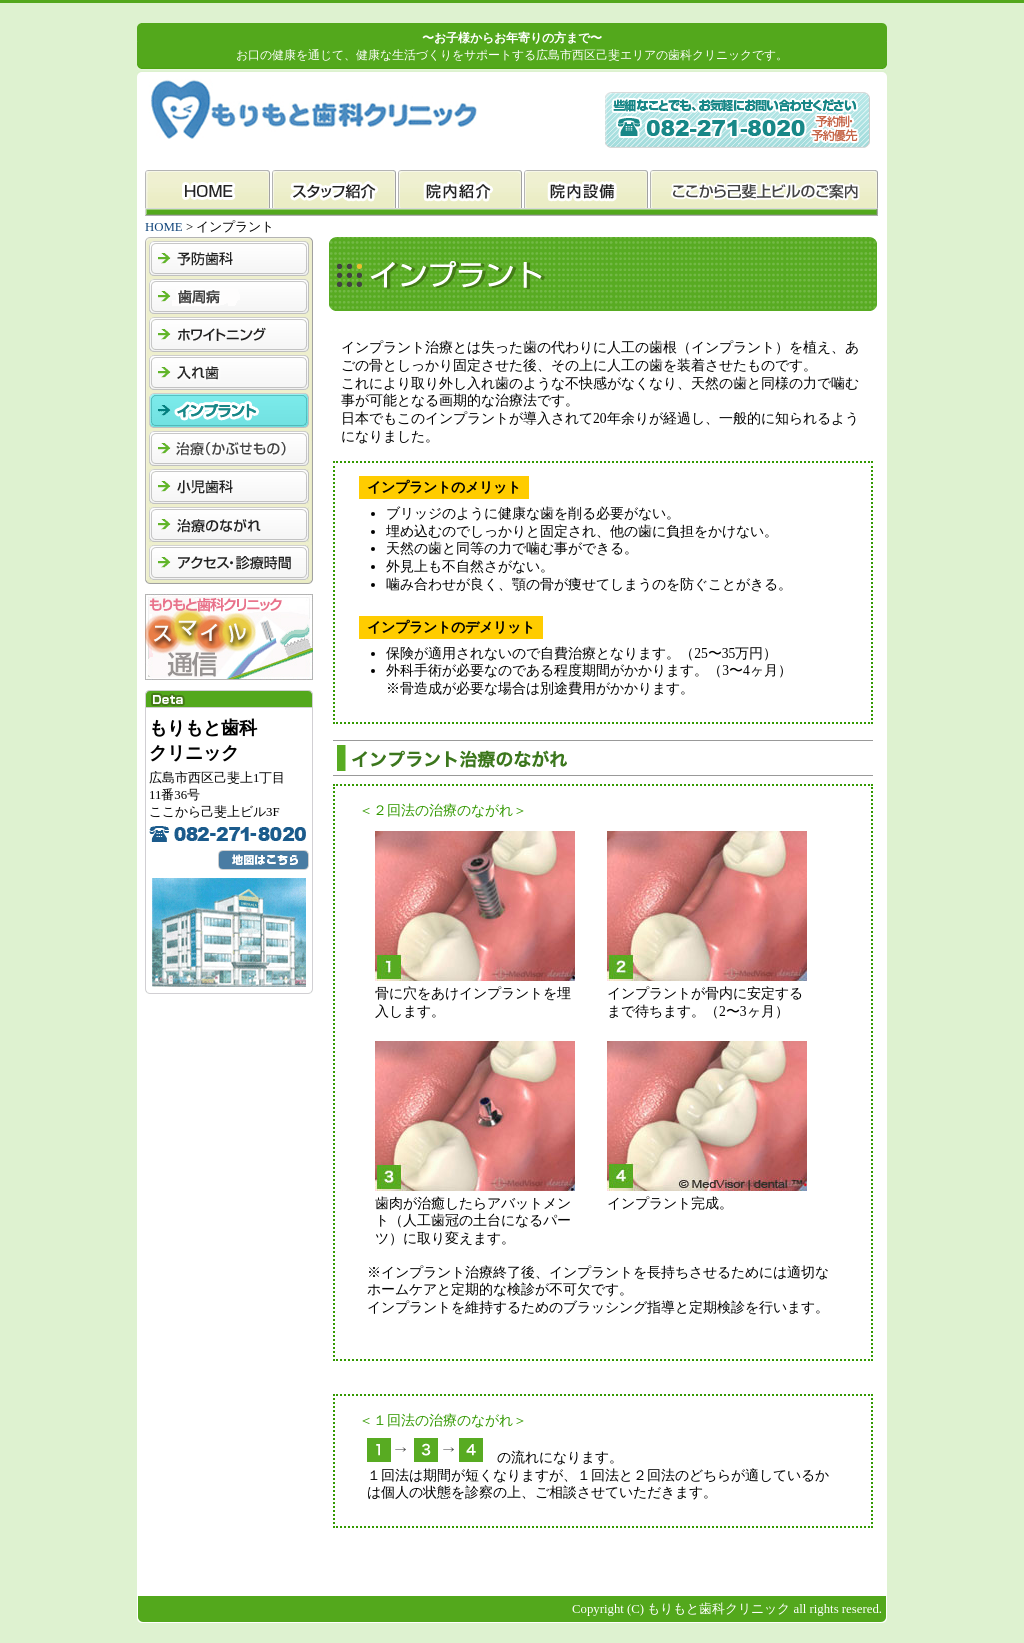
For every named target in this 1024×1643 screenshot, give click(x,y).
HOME (164, 227)
